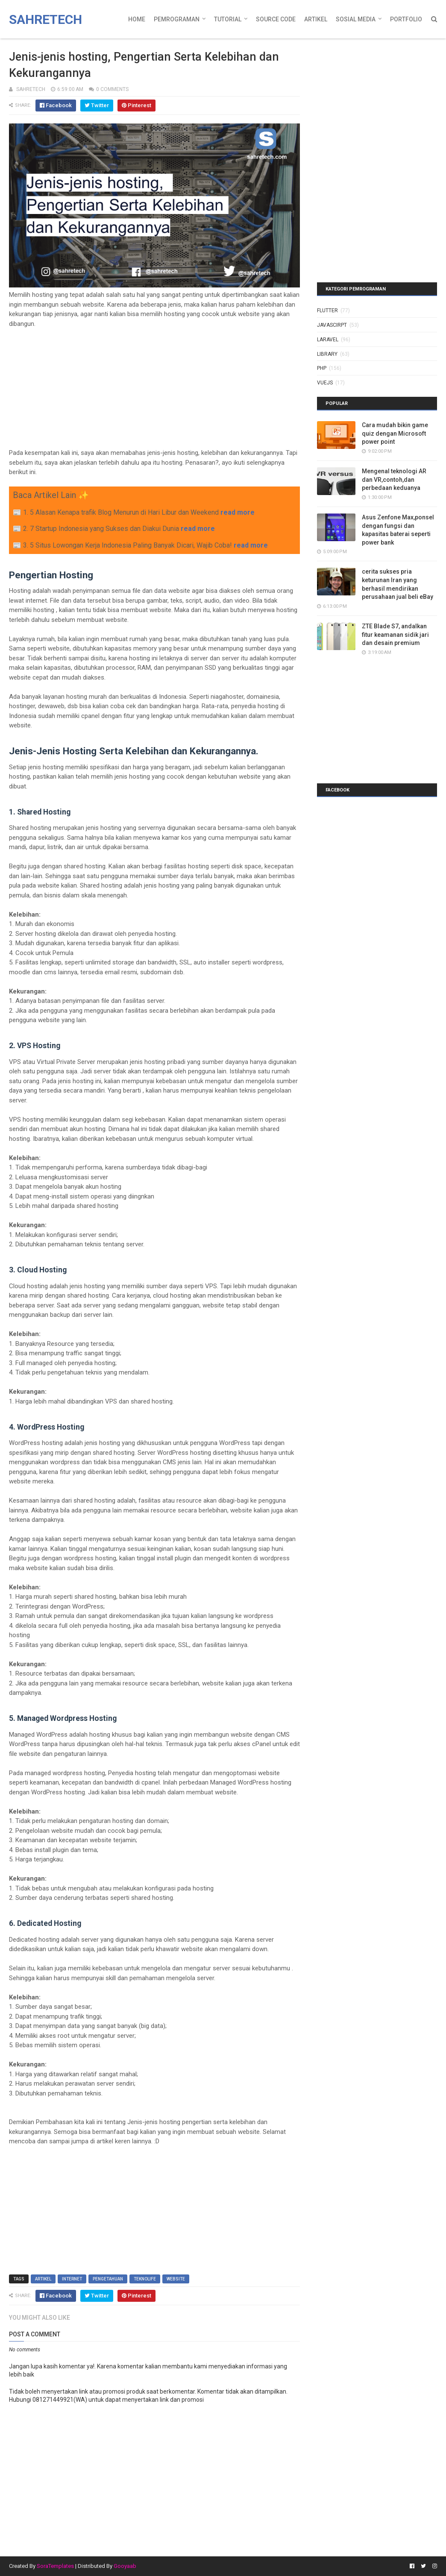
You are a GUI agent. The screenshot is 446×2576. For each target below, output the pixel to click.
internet (72, 2279)
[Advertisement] (154, 388)
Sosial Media (356, 19)
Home (136, 19)
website (176, 2279)
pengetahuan (108, 2279)
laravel (327, 340)
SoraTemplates (55, 2566)
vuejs (325, 383)
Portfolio (406, 19)
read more (237, 512)
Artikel (315, 19)
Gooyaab (125, 2566)
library (327, 354)
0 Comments (112, 89)
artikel (43, 2279)
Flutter (327, 311)
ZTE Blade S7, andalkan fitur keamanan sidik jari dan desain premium (395, 634)
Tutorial (227, 19)
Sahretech (45, 19)
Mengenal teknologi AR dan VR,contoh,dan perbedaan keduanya (394, 479)
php (321, 368)
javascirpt (332, 325)
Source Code (276, 19)
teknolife (145, 2279)
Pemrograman (177, 19)
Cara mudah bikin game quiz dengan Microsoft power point (395, 433)
